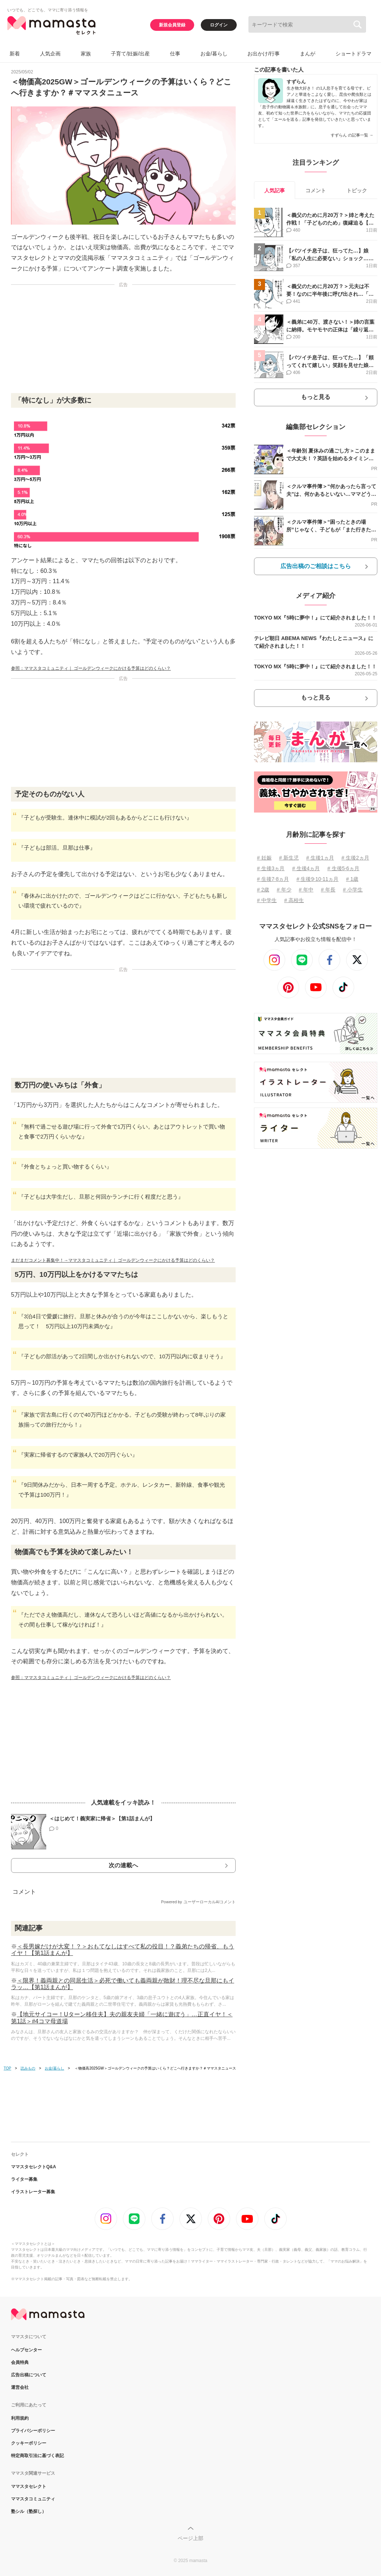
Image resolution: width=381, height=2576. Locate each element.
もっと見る (315, 397)
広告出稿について (28, 2375)
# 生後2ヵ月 (355, 858)
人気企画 (50, 54)
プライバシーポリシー (33, 2430)
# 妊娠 (264, 858)
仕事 (175, 54)
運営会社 (20, 2387)
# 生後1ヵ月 (320, 858)
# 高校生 (294, 900)
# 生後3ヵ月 (270, 868)
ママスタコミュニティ (33, 2499)
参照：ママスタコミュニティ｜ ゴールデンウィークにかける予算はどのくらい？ (91, 668)
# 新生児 (289, 858)
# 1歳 (352, 879)
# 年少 (284, 890)
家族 (86, 54)
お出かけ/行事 (263, 54)
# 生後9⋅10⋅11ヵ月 (318, 879)
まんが (307, 54)
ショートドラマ (353, 54)
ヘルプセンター (26, 2350)
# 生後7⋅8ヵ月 (273, 879)
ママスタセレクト (28, 2486)
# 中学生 (267, 900)
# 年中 (306, 890)
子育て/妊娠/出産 (130, 54)
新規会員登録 (172, 25)
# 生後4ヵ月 (306, 868)
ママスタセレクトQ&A (33, 2166)
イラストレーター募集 (33, 2191)
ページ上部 (190, 2538)
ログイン (219, 25)
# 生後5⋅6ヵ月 (343, 868)
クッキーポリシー (28, 2443)
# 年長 (328, 890)
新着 (15, 54)
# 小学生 (353, 890)
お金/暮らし (214, 54)
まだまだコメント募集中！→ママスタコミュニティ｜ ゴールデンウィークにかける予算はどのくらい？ (113, 1260)
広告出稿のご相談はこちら (315, 566)
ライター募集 (24, 2179)
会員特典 (20, 2362)
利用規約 (20, 2418)
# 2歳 (263, 890)
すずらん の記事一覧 (352, 135)
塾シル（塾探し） (28, 2511)
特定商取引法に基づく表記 (37, 2455)
